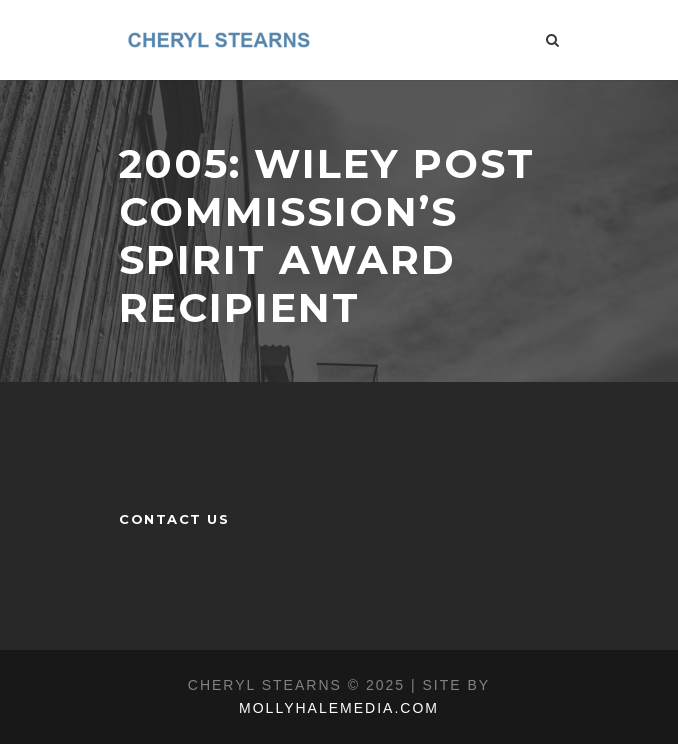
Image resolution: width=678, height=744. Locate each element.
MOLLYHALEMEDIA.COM (339, 708)
